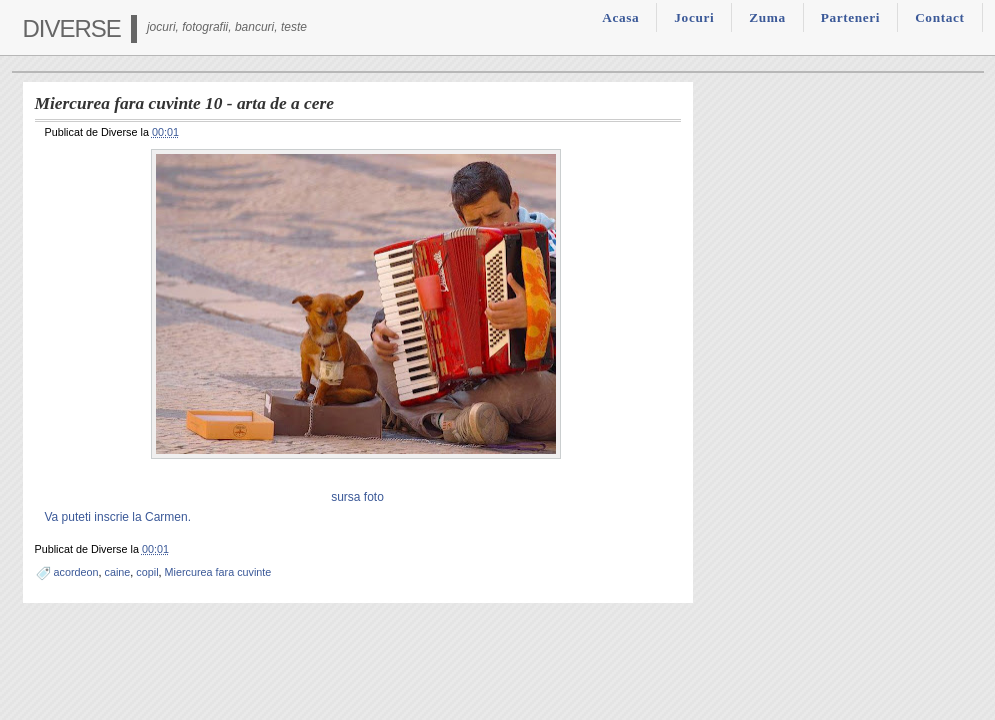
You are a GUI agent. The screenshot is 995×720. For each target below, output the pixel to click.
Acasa (620, 17)
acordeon (76, 572)
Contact (939, 17)
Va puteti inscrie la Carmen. (118, 517)
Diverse (72, 28)
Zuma (767, 17)
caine (118, 572)
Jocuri (694, 17)
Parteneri (850, 17)
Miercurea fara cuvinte (218, 572)
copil (147, 572)
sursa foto (357, 497)
